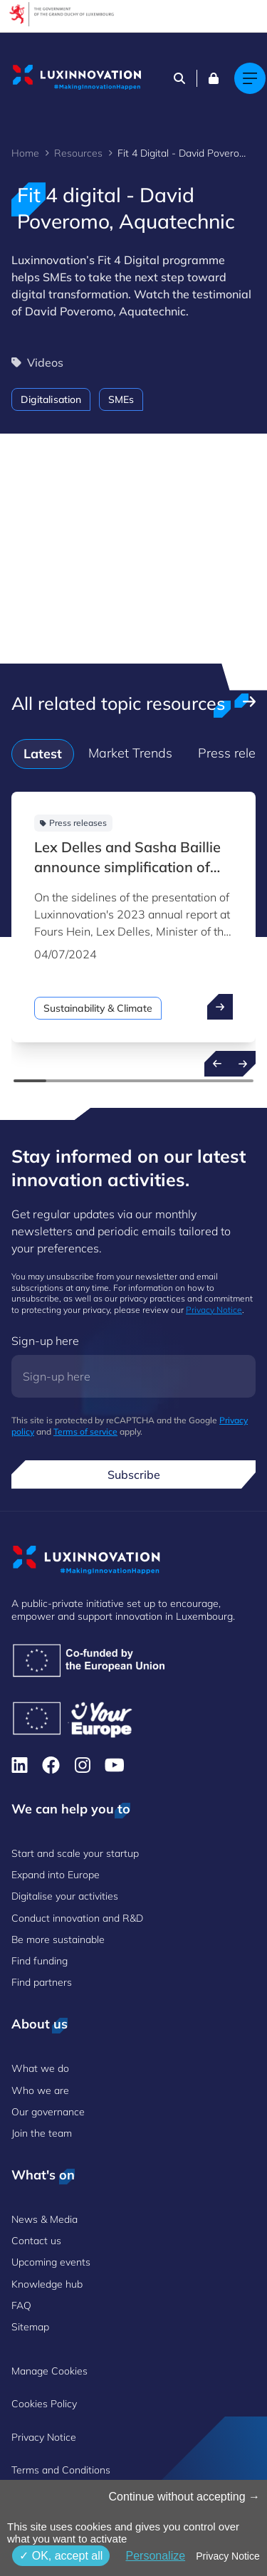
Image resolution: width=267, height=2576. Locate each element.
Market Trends (130, 753)
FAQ (21, 2305)
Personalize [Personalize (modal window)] (155, 2556)
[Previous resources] (217, 1064)
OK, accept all (61, 2556)
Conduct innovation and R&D (77, 1918)
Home (25, 153)
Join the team (41, 2133)
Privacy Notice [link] (227, 2556)
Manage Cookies (49, 2371)
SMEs (121, 399)
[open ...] (220, 1007)
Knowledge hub (47, 2284)
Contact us (36, 2240)
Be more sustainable (58, 1939)
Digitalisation (51, 399)
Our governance (48, 2111)
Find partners (41, 1982)
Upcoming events (50, 2262)
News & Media (44, 2219)
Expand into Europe (55, 1874)
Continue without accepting (184, 2497)
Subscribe (134, 1474)
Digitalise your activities (64, 1896)
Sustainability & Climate (97, 1008)
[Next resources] (243, 1064)
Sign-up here (45, 1341)
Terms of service (85, 1431)
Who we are (40, 2090)
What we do (40, 2068)
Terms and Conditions (60, 2470)
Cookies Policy (44, 2403)
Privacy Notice (214, 1309)
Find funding (39, 1960)
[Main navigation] (250, 78)
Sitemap (30, 2326)
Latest (42, 753)
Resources (78, 153)
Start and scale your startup (75, 1853)
